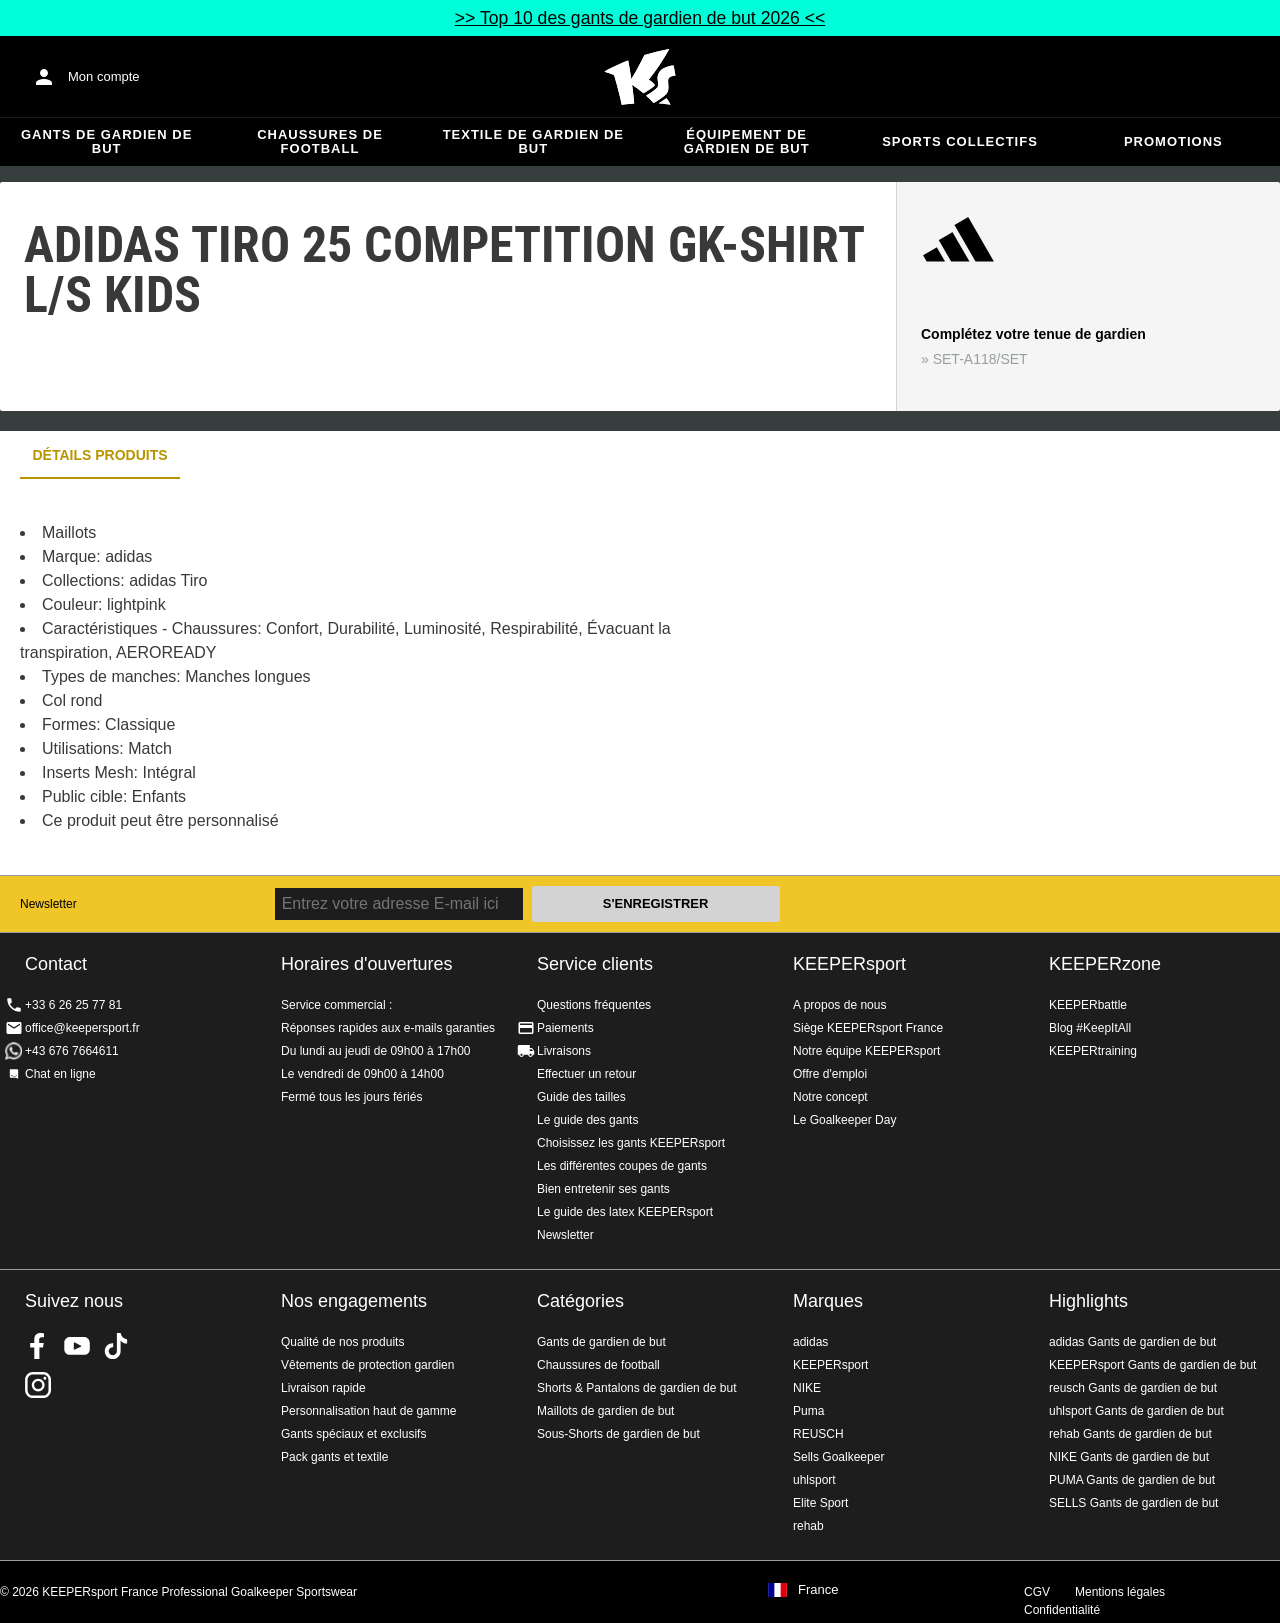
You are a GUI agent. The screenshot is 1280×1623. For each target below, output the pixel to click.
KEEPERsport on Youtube (77, 1346)
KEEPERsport (849, 964)
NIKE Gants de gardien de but (1129, 1457)
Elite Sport (820, 1503)
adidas (810, 1342)
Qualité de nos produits (342, 1342)
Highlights (1088, 1301)
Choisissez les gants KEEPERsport (631, 1143)
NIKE (807, 1388)
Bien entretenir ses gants (603, 1189)
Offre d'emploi (830, 1074)
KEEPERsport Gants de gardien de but (1152, 1365)
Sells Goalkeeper (838, 1457)
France (818, 1590)
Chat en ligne (60, 1074)
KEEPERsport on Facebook (38, 1346)
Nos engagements (354, 1301)
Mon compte (104, 76)
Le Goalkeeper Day (844, 1120)
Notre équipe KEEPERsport (866, 1051)
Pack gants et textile (334, 1457)
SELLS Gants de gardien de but (1133, 1503)
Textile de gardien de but (533, 141)
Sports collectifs (960, 141)
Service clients (595, 964)
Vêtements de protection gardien (367, 1365)
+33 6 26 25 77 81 (73, 1005)
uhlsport (814, 1480)
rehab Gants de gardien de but (1130, 1434)
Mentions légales (1120, 1592)
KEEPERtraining (1093, 1051)
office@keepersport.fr (82, 1028)
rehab (808, 1526)
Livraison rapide (323, 1388)
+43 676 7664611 (72, 1051)
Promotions (1173, 141)
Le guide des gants (587, 1120)
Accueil (640, 77)
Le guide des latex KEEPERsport (625, 1212)
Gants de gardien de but (106, 141)
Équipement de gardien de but (747, 141)
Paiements (565, 1028)
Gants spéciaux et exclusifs (353, 1434)
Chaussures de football (320, 141)
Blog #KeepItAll (1090, 1028)
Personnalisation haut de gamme (368, 1411)
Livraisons (564, 1051)
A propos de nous (839, 1005)
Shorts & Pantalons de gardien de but (636, 1388)
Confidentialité (1062, 1610)
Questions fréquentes (594, 1005)
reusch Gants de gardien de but (1133, 1388)
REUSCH (818, 1434)
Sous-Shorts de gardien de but (618, 1434)
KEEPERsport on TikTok (116, 1346)
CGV (1037, 1592)
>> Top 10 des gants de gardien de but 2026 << (640, 18)
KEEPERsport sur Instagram (38, 1385)
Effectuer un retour (586, 1074)
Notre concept (830, 1097)
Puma (808, 1411)
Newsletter (48, 904)
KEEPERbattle (1088, 1005)
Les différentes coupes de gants (622, 1166)
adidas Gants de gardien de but (1132, 1342)
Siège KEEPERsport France (868, 1028)
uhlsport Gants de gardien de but (1136, 1411)
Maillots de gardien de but (605, 1411)
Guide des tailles (581, 1097)
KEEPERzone (1105, 964)
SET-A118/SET (980, 359)
